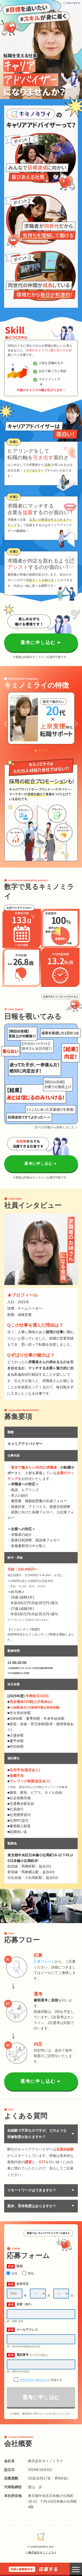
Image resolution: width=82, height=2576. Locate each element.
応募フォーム (44, 1961)
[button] (36, 750)
